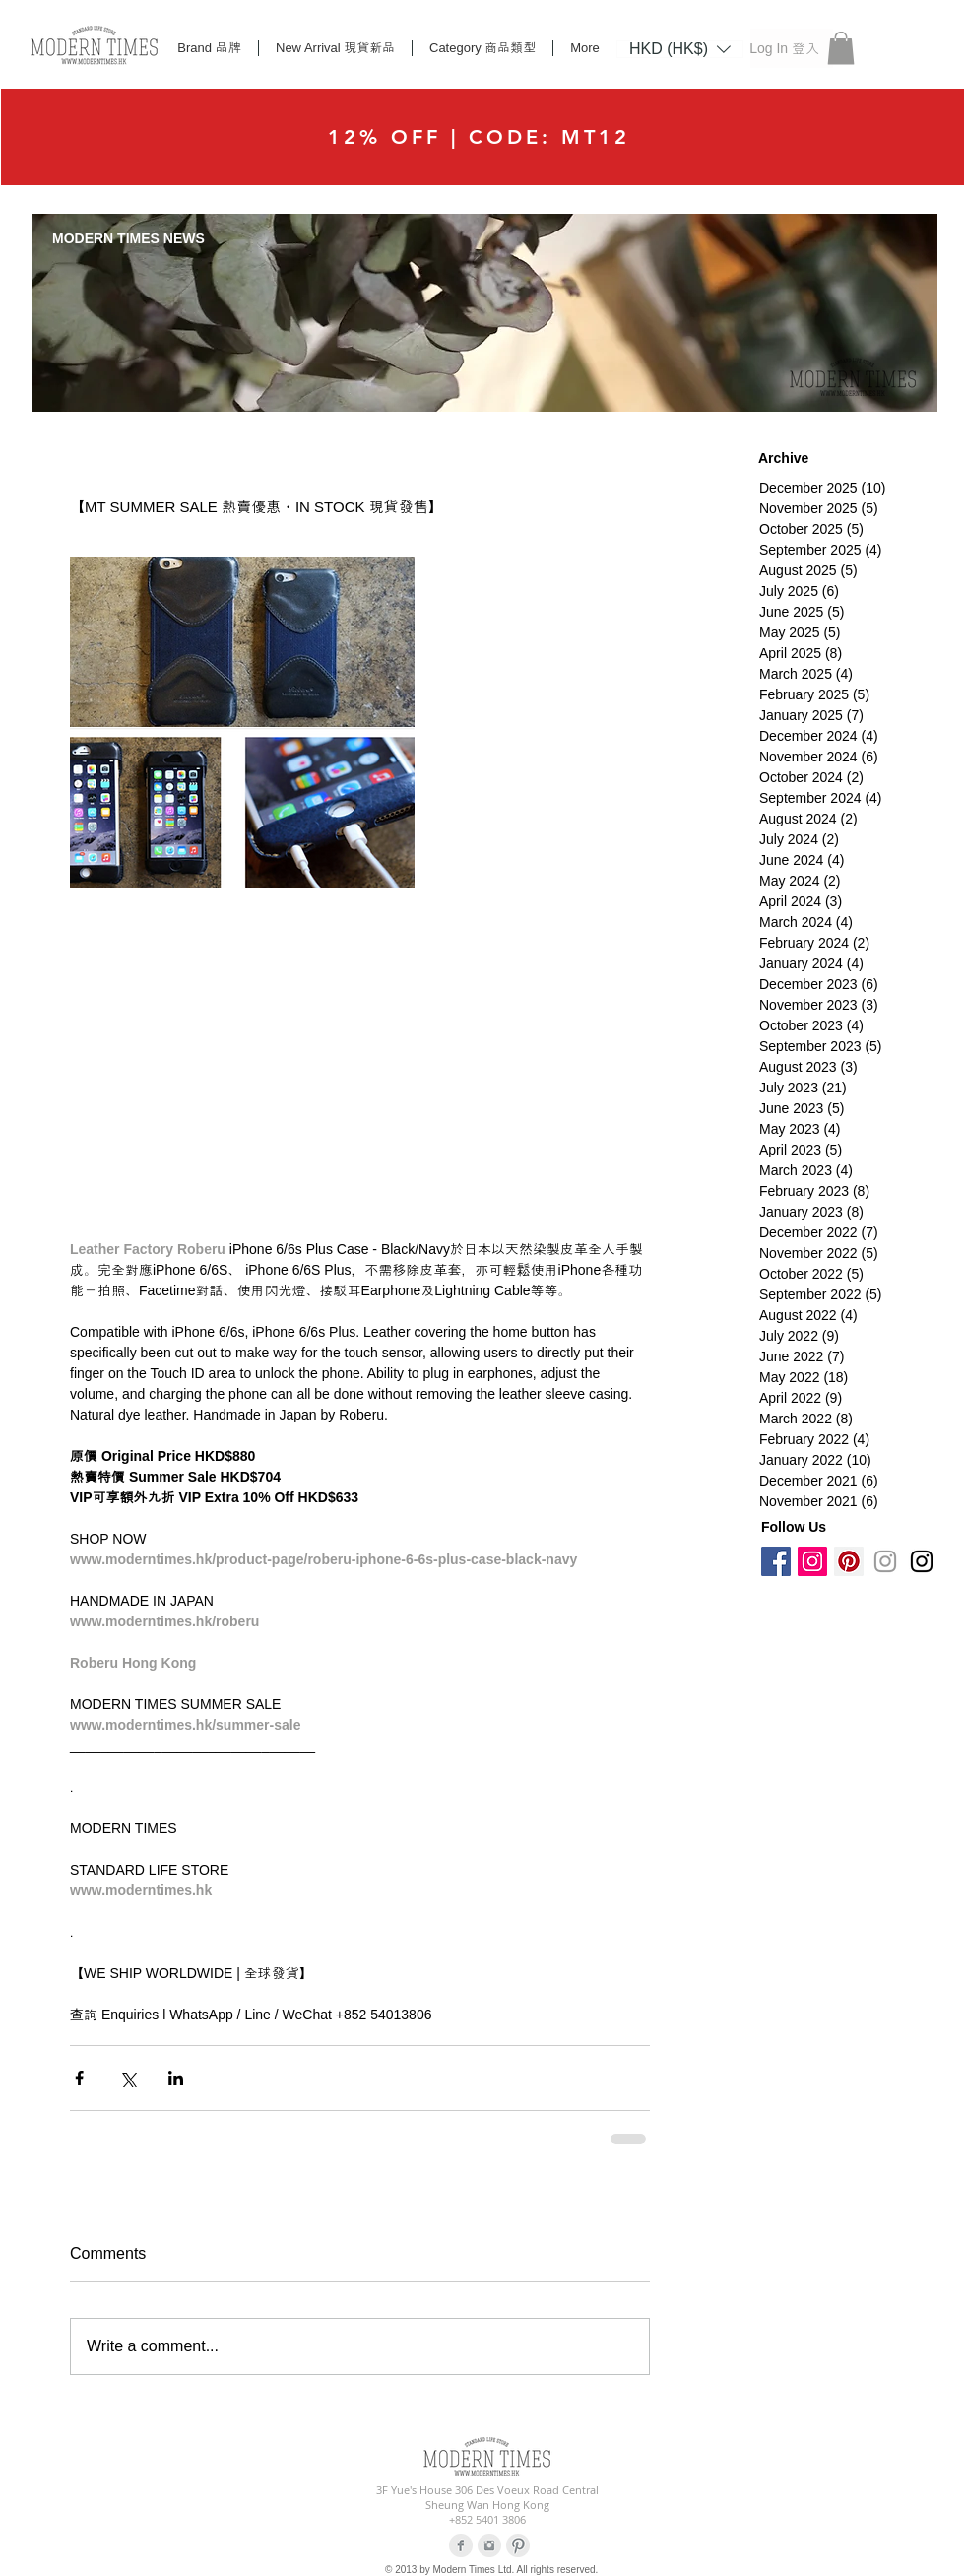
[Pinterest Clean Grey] (518, 2545)
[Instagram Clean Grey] (489, 2545)
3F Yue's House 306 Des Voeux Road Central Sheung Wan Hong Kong (487, 2497)
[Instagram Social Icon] (812, 1561)
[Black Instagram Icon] (921, 1561)
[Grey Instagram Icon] (885, 1561)
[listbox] (679, 49)
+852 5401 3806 (487, 2519)
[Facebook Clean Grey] (461, 2545)
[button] (679, 48)
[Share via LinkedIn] (175, 2078)
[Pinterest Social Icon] (849, 1561)
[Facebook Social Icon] (776, 1561)
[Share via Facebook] (79, 2078)
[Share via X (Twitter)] (127, 2078)
